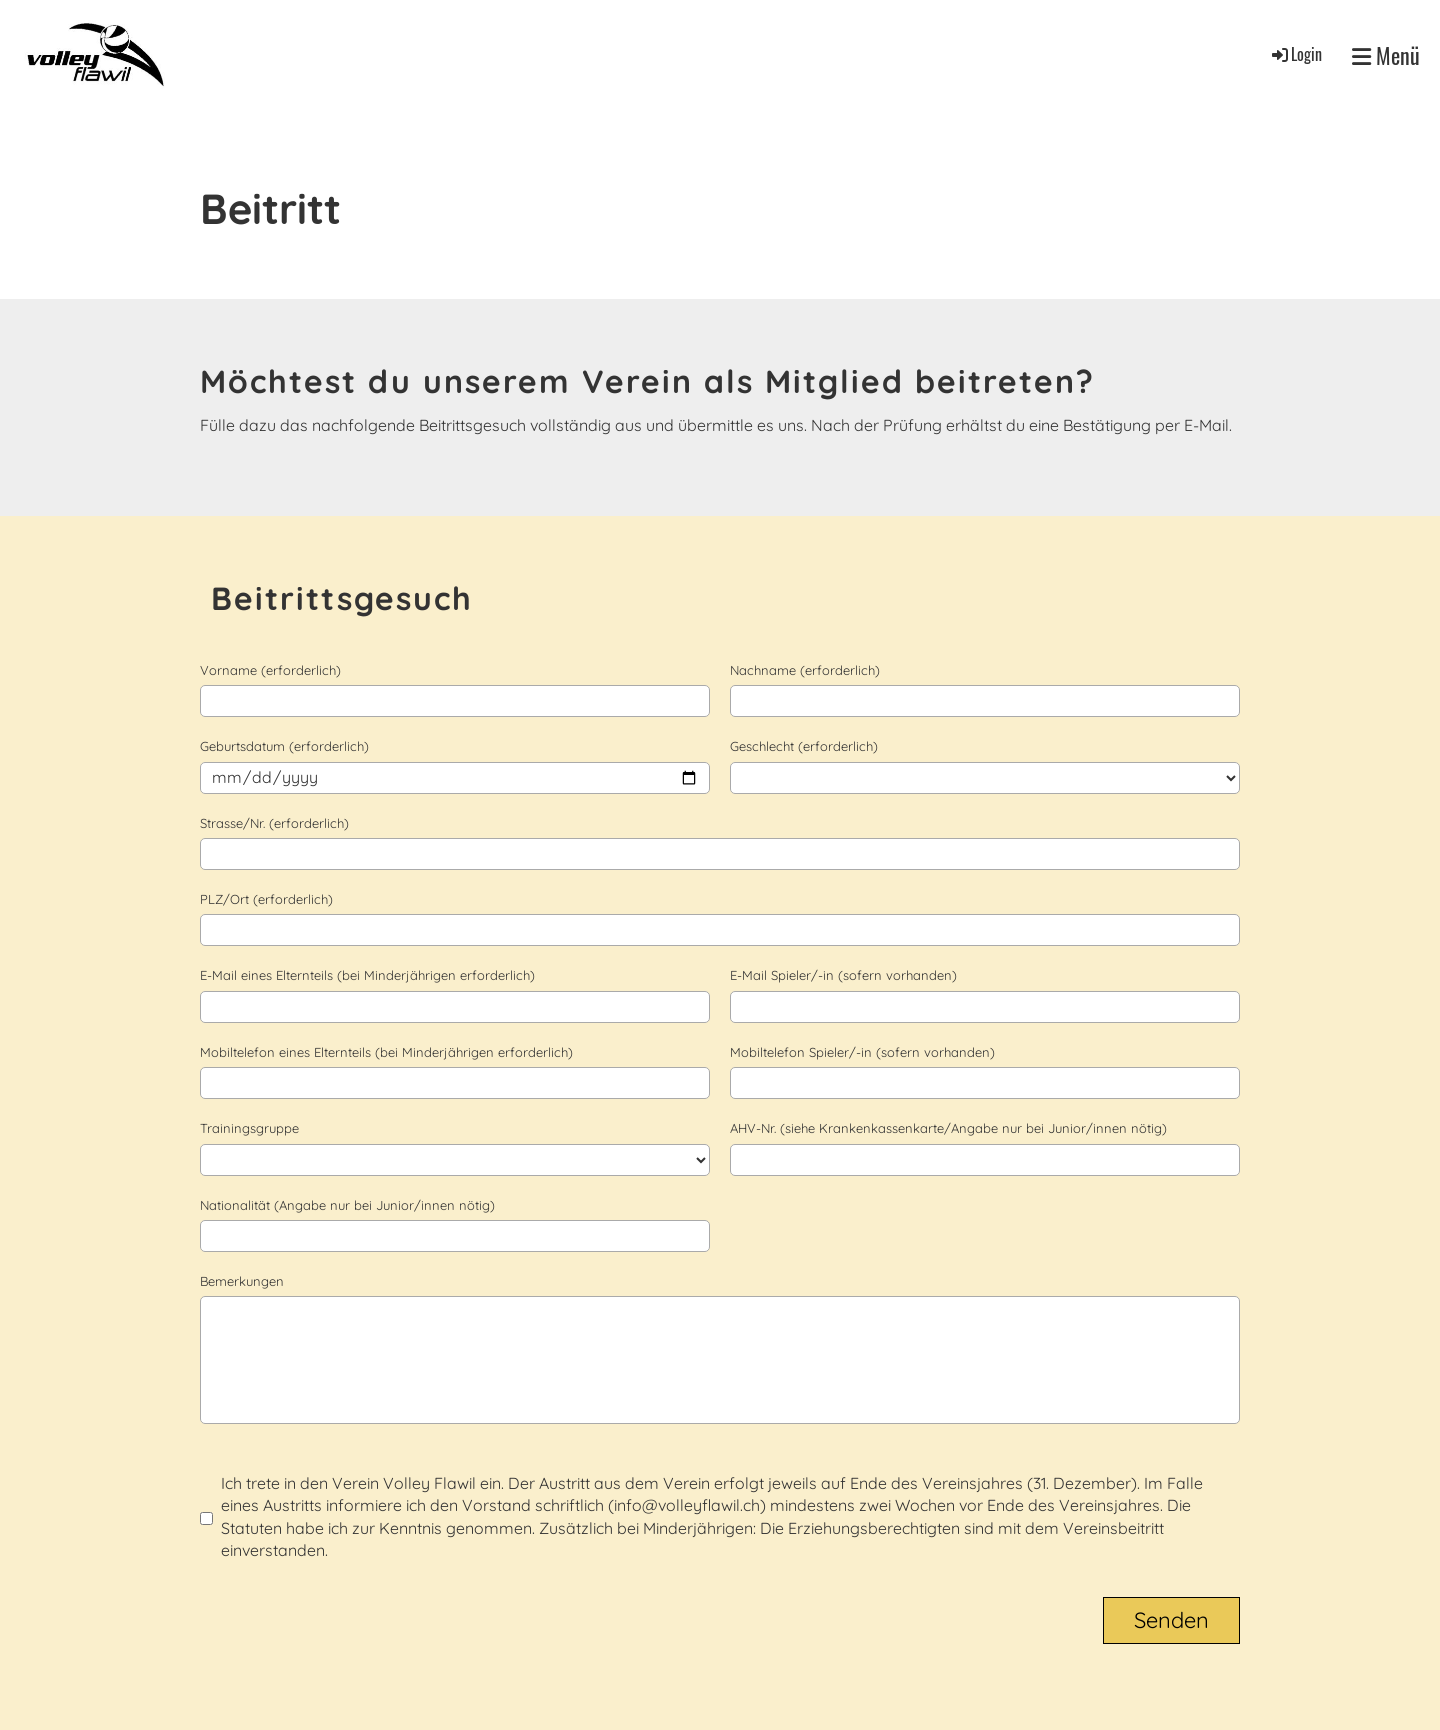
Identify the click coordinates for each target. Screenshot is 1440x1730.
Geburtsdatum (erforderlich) (284, 746)
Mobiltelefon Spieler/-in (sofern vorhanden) (862, 1052)
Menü (1386, 55)
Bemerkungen (242, 1281)
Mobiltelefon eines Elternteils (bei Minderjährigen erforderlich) (386, 1052)
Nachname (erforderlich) (805, 670)
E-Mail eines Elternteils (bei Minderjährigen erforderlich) (367, 975)
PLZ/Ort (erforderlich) (266, 899)
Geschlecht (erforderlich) (804, 746)
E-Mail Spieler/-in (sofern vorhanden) (843, 975)
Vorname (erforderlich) (270, 670)
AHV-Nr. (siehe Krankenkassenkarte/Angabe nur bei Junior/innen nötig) (948, 1128)
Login (1295, 54)
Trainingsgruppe (249, 1128)
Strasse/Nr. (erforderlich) (274, 823)
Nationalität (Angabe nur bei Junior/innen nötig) (347, 1205)
